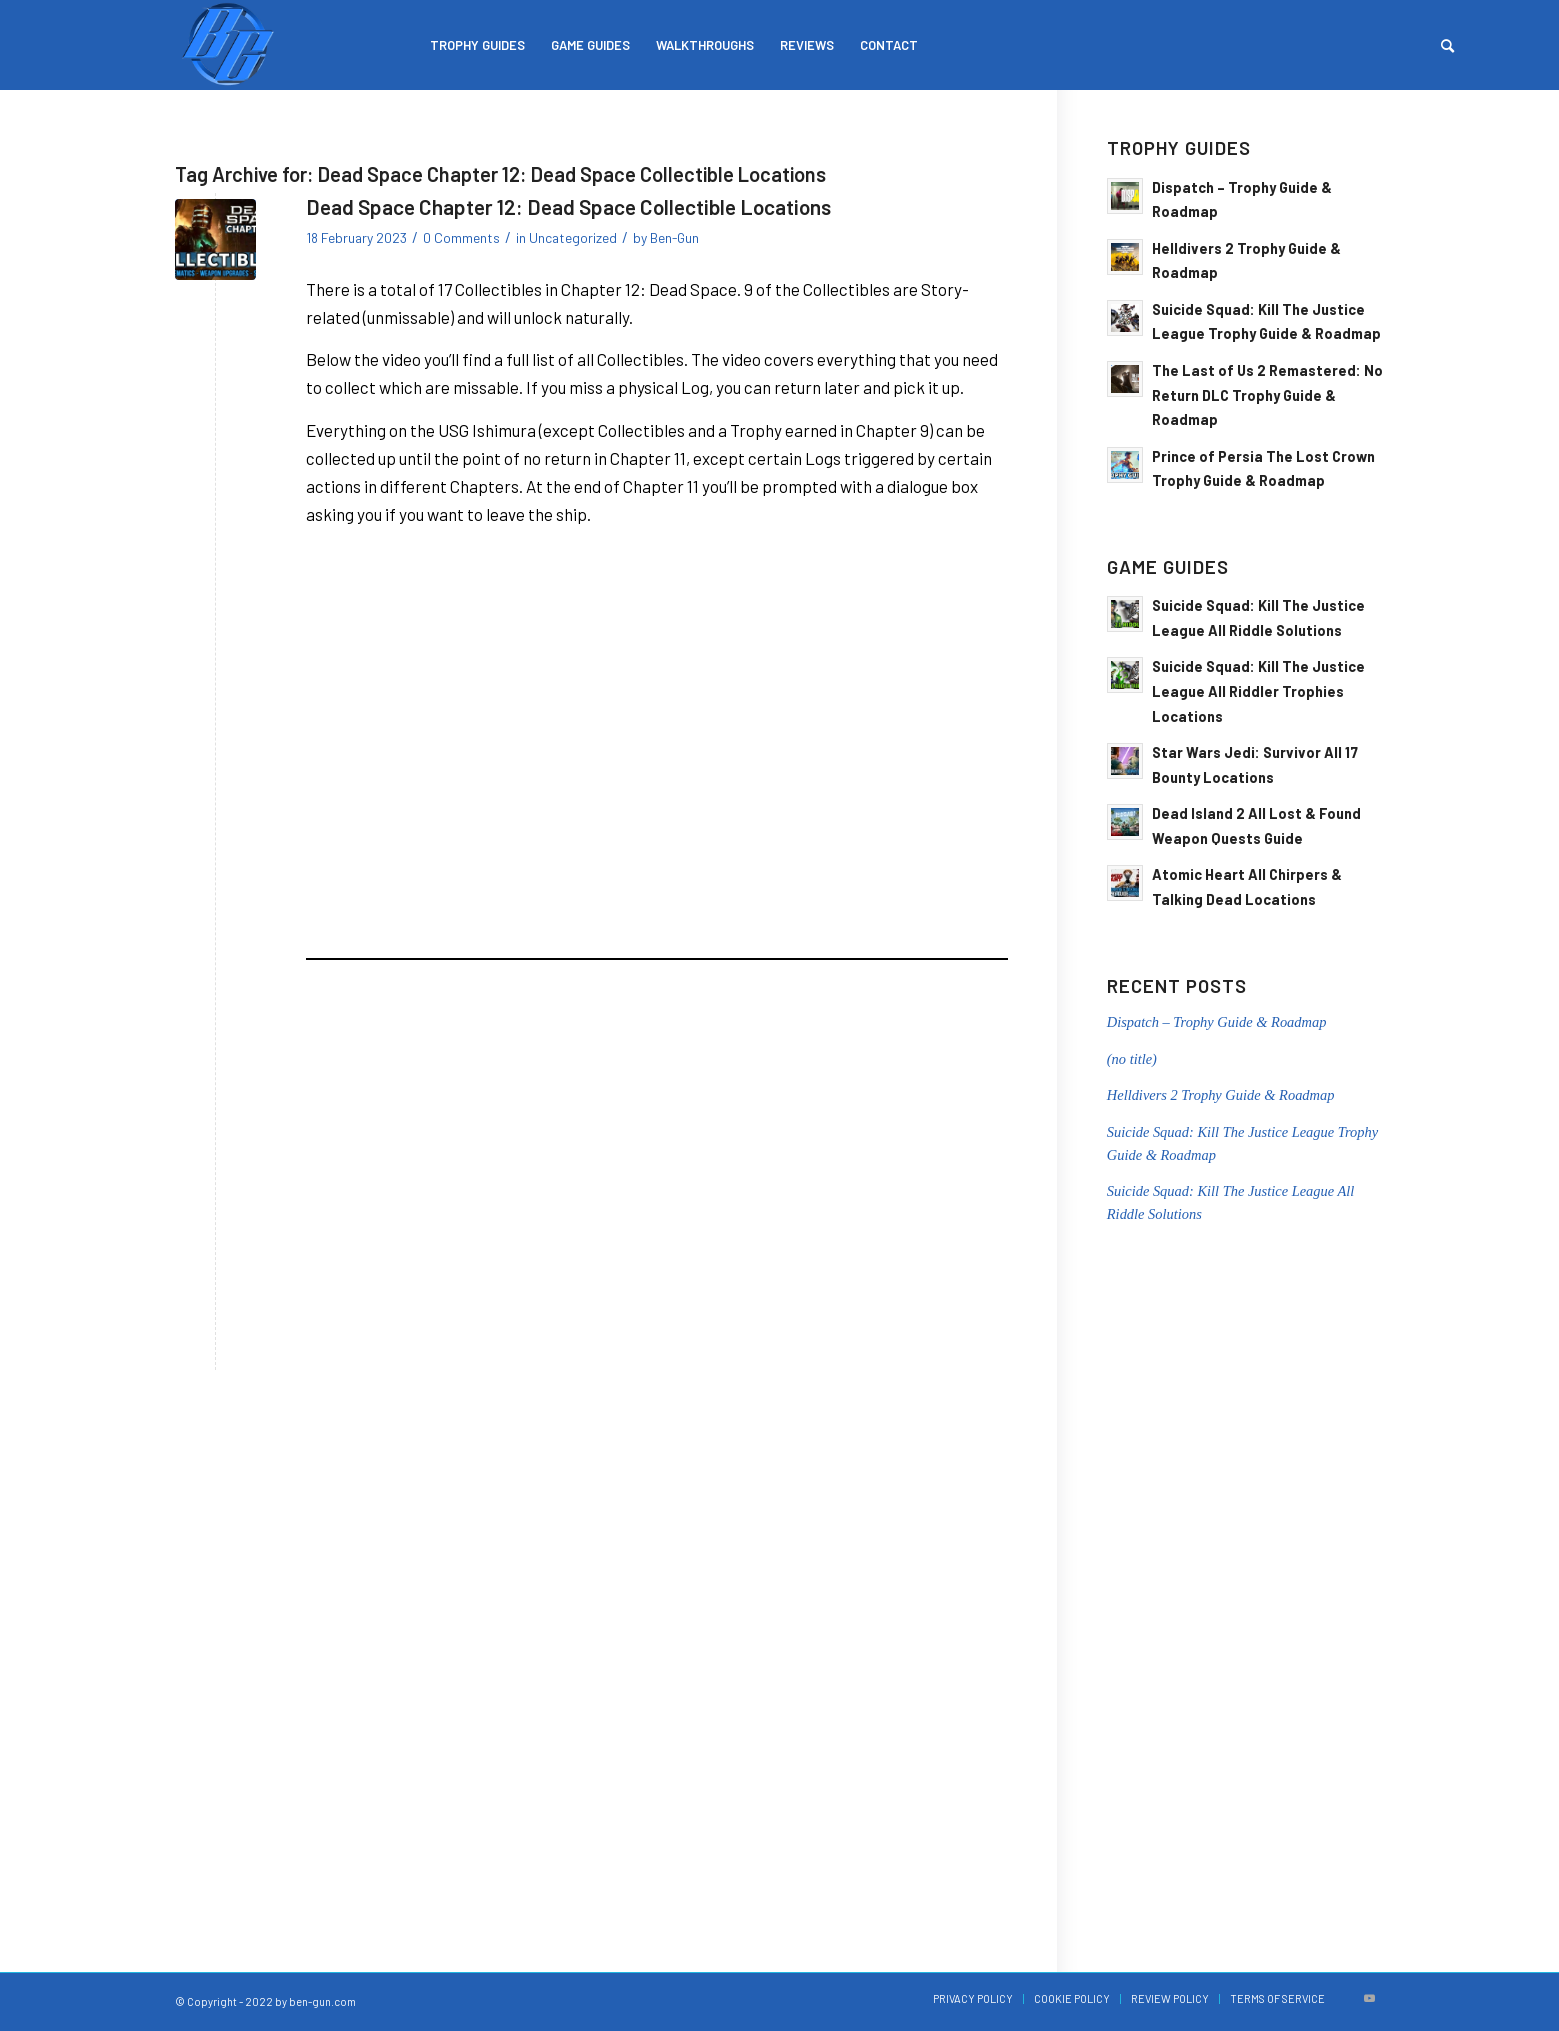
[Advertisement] (657, 1130)
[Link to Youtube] (1370, 1998)
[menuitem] (477, 45)
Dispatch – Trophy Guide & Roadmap (1217, 1022)
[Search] (1447, 45)
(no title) (1132, 1059)
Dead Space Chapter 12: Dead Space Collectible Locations (568, 206)
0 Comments (461, 237)
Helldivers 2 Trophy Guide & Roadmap (1221, 1095)
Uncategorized (573, 237)
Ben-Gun (674, 237)
